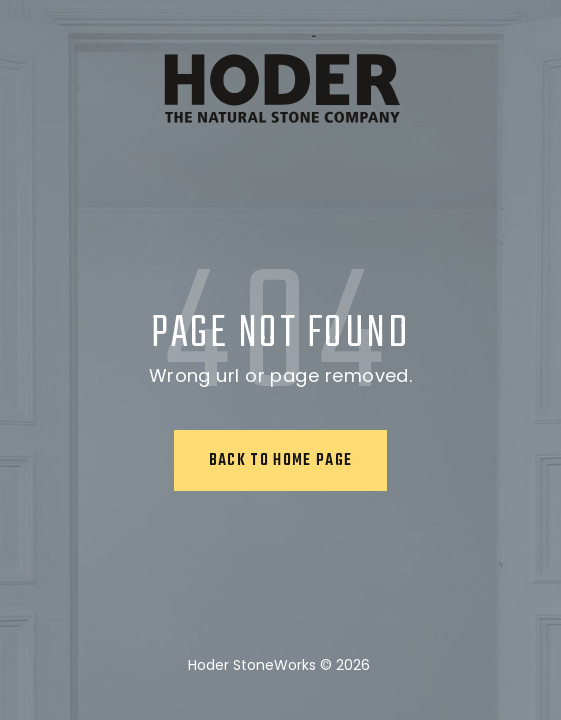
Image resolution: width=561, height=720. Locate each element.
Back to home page (281, 461)
